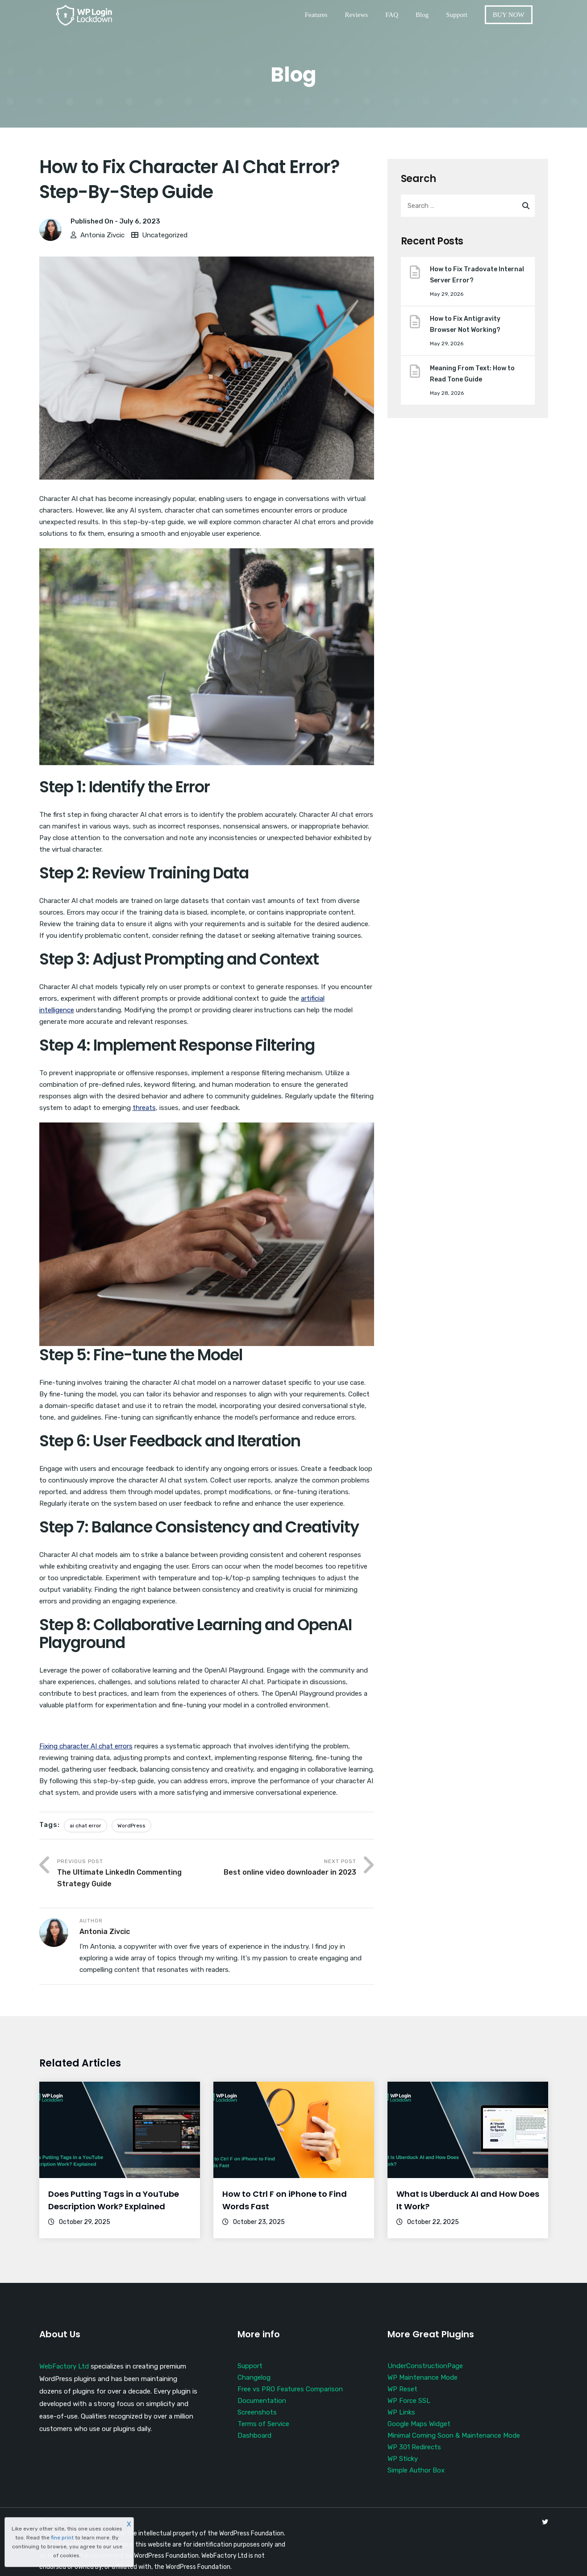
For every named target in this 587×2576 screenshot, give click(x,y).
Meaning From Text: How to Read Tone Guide (472, 373)
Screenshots (257, 2412)
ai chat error (85, 1825)
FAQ (391, 14)
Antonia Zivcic (102, 235)
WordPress (131, 1825)
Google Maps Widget (418, 2424)
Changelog (254, 2377)
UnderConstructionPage (425, 2366)
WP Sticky (402, 2459)
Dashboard (254, 2435)
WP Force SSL (408, 2401)
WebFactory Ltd (64, 2366)
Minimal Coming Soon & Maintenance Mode (453, 2435)
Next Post (281, 1868)
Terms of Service (263, 2424)
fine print (62, 2538)
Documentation (261, 2401)
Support (456, 14)
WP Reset (402, 2389)
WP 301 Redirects (414, 2447)
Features (316, 14)
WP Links (401, 2412)
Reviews (356, 14)
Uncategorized (164, 235)
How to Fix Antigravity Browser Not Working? (465, 324)
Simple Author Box (416, 2470)
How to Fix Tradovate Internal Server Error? (477, 274)
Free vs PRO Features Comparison (290, 2389)
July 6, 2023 (139, 221)
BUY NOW (509, 14)
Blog (422, 14)
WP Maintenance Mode (422, 2377)
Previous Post (132, 1874)
